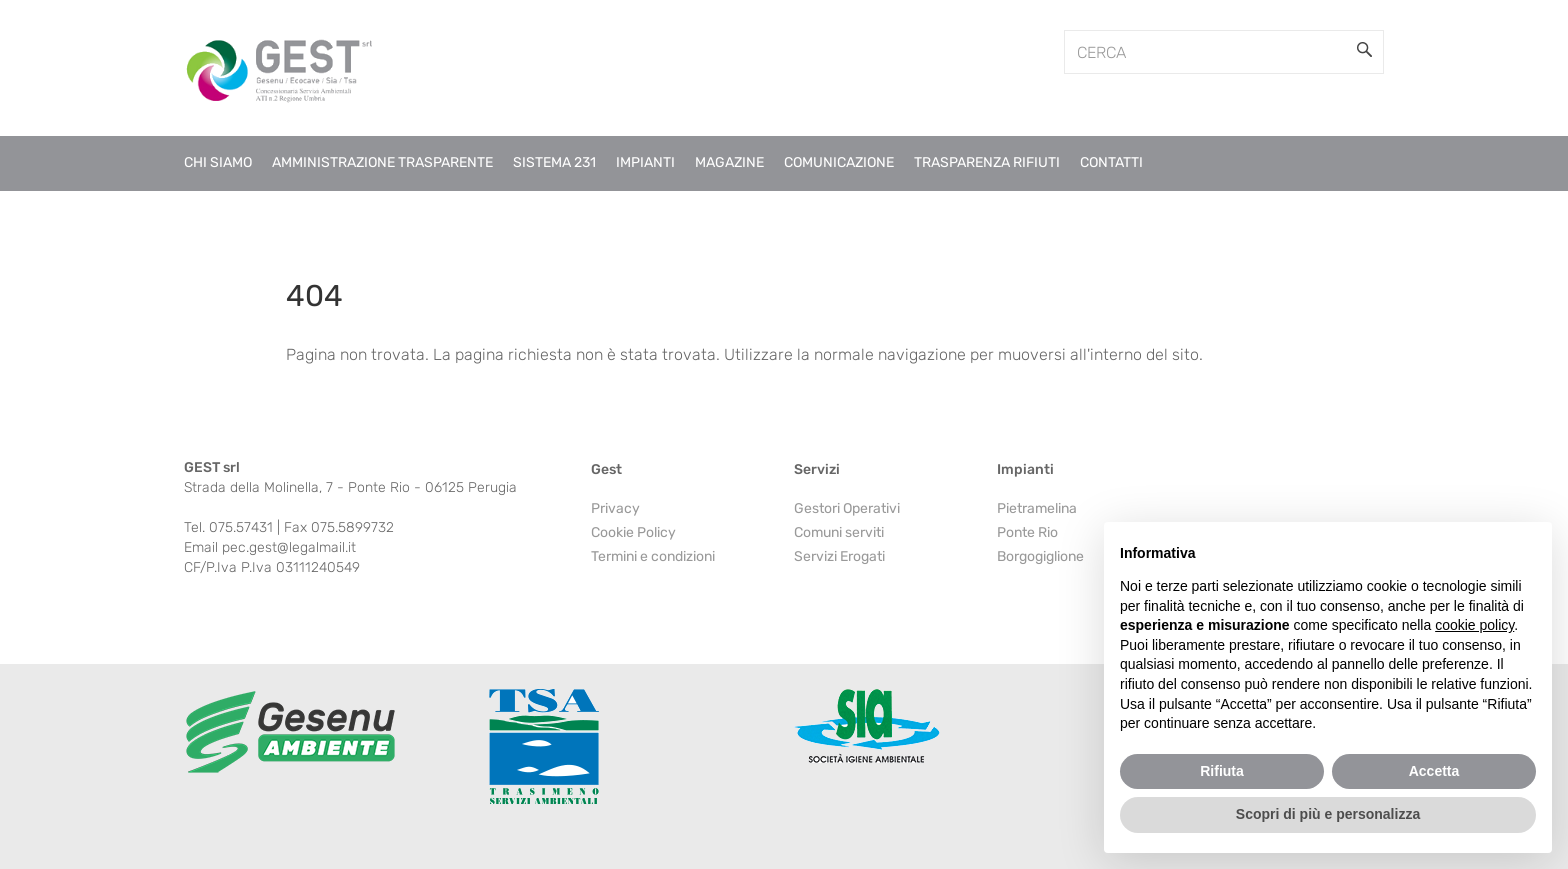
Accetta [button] (1434, 771)
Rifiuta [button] (1222, 771)
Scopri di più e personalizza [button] (1328, 814)
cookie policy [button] (1474, 625)
